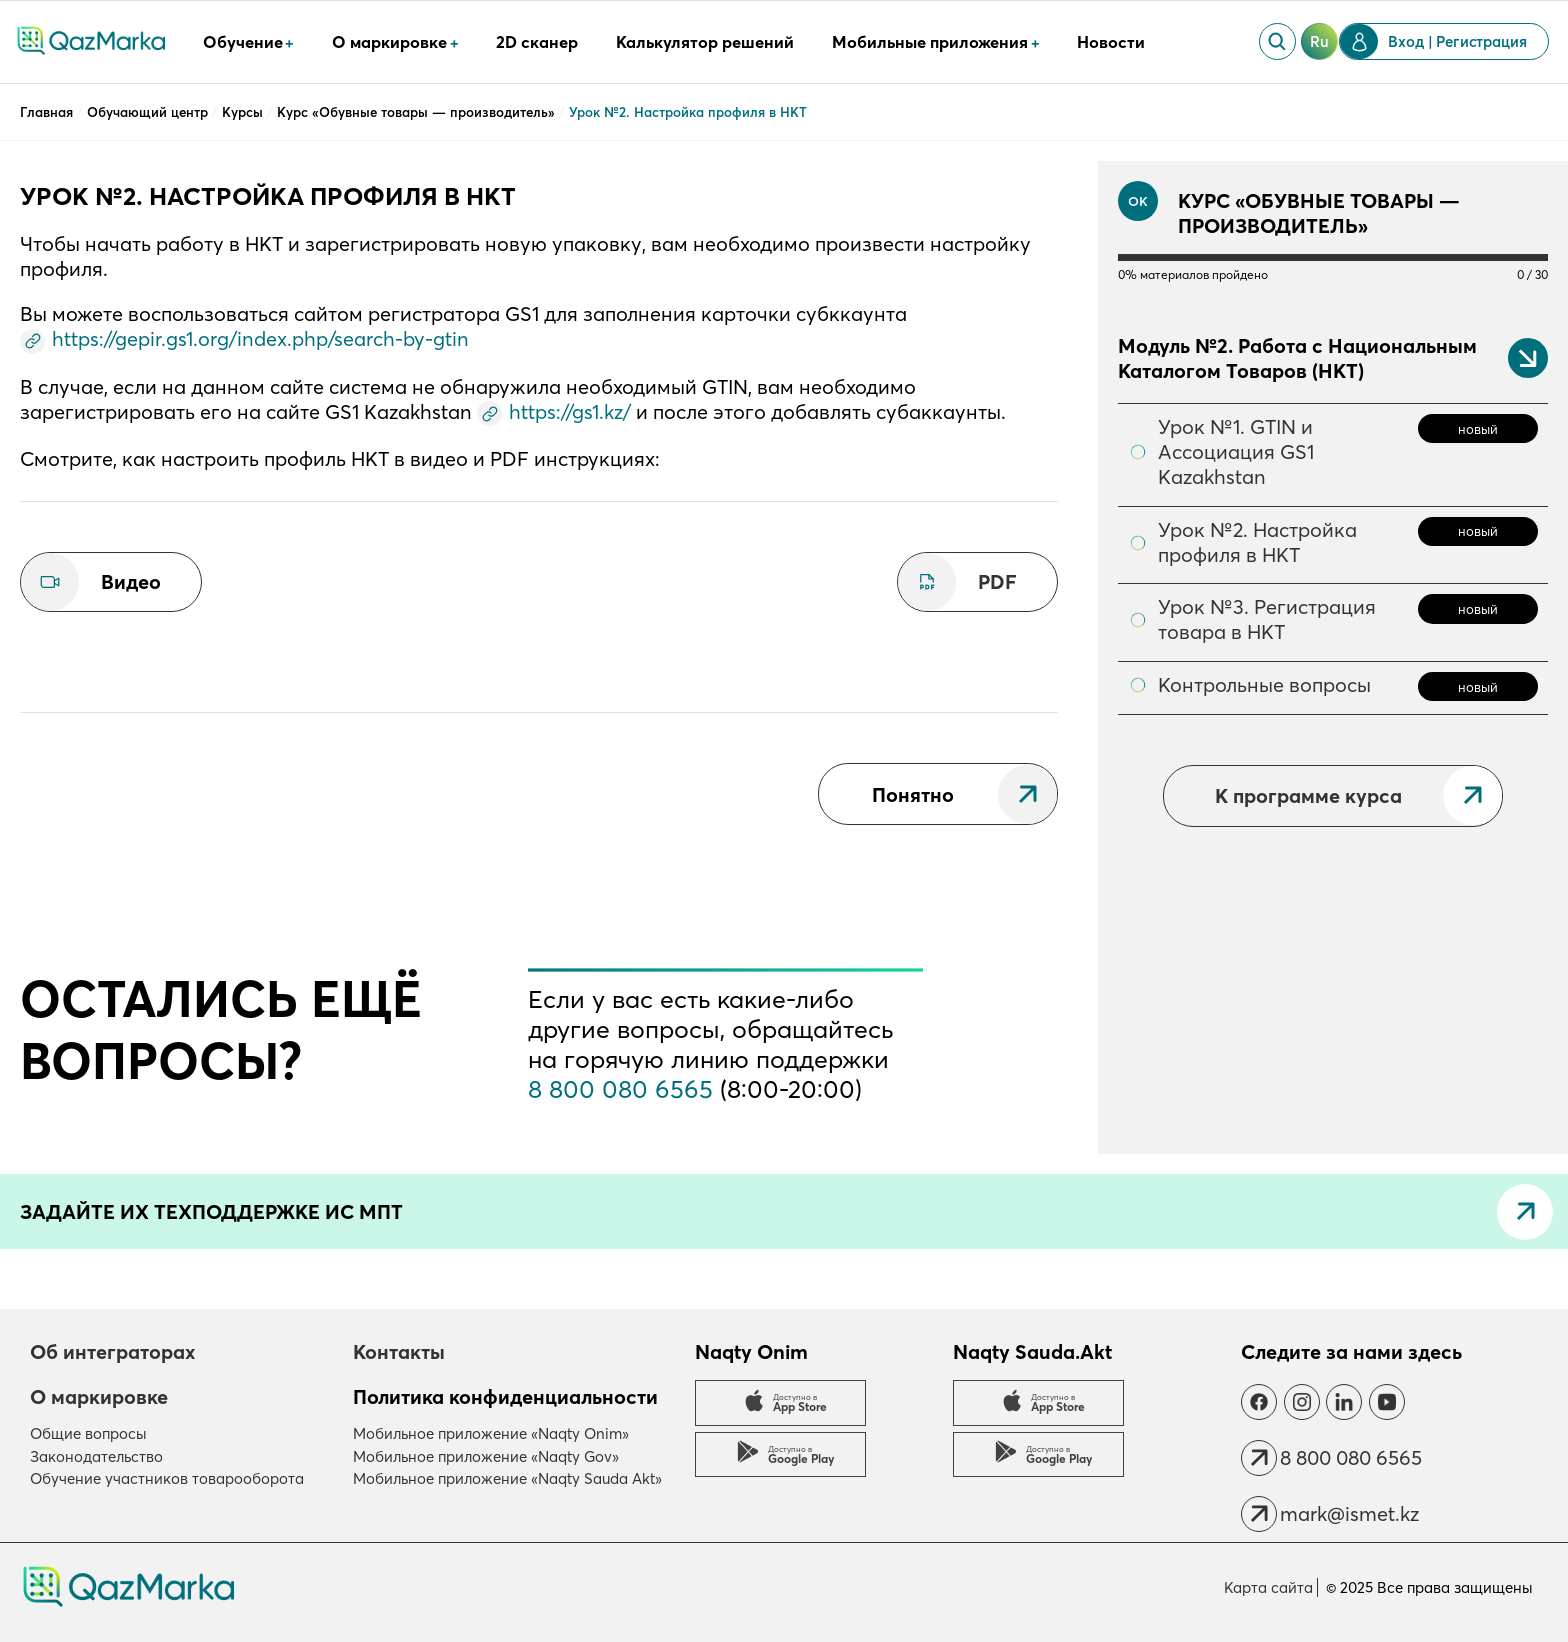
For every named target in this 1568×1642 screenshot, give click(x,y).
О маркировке (99, 1396)
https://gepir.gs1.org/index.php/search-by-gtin (260, 338)
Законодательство (96, 1456)
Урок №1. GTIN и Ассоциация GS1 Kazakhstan (1236, 451)
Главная (48, 112)
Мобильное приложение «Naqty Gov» (486, 1456)
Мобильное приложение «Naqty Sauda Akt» (507, 1478)
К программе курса (1308, 795)
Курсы (244, 112)
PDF (997, 581)
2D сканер (537, 42)
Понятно (913, 794)
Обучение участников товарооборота (167, 1478)
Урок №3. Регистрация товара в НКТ (1267, 619)
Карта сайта (1268, 1587)
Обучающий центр (149, 112)
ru (1319, 41)
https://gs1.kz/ (570, 411)
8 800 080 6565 (620, 1089)
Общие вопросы (88, 1433)
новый (1478, 429)
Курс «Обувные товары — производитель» (418, 112)
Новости (1111, 42)
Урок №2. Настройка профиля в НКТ (1257, 542)
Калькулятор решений (705, 42)
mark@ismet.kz (1349, 1513)
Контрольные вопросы (1264, 684)
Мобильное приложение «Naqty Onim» (491, 1433)
